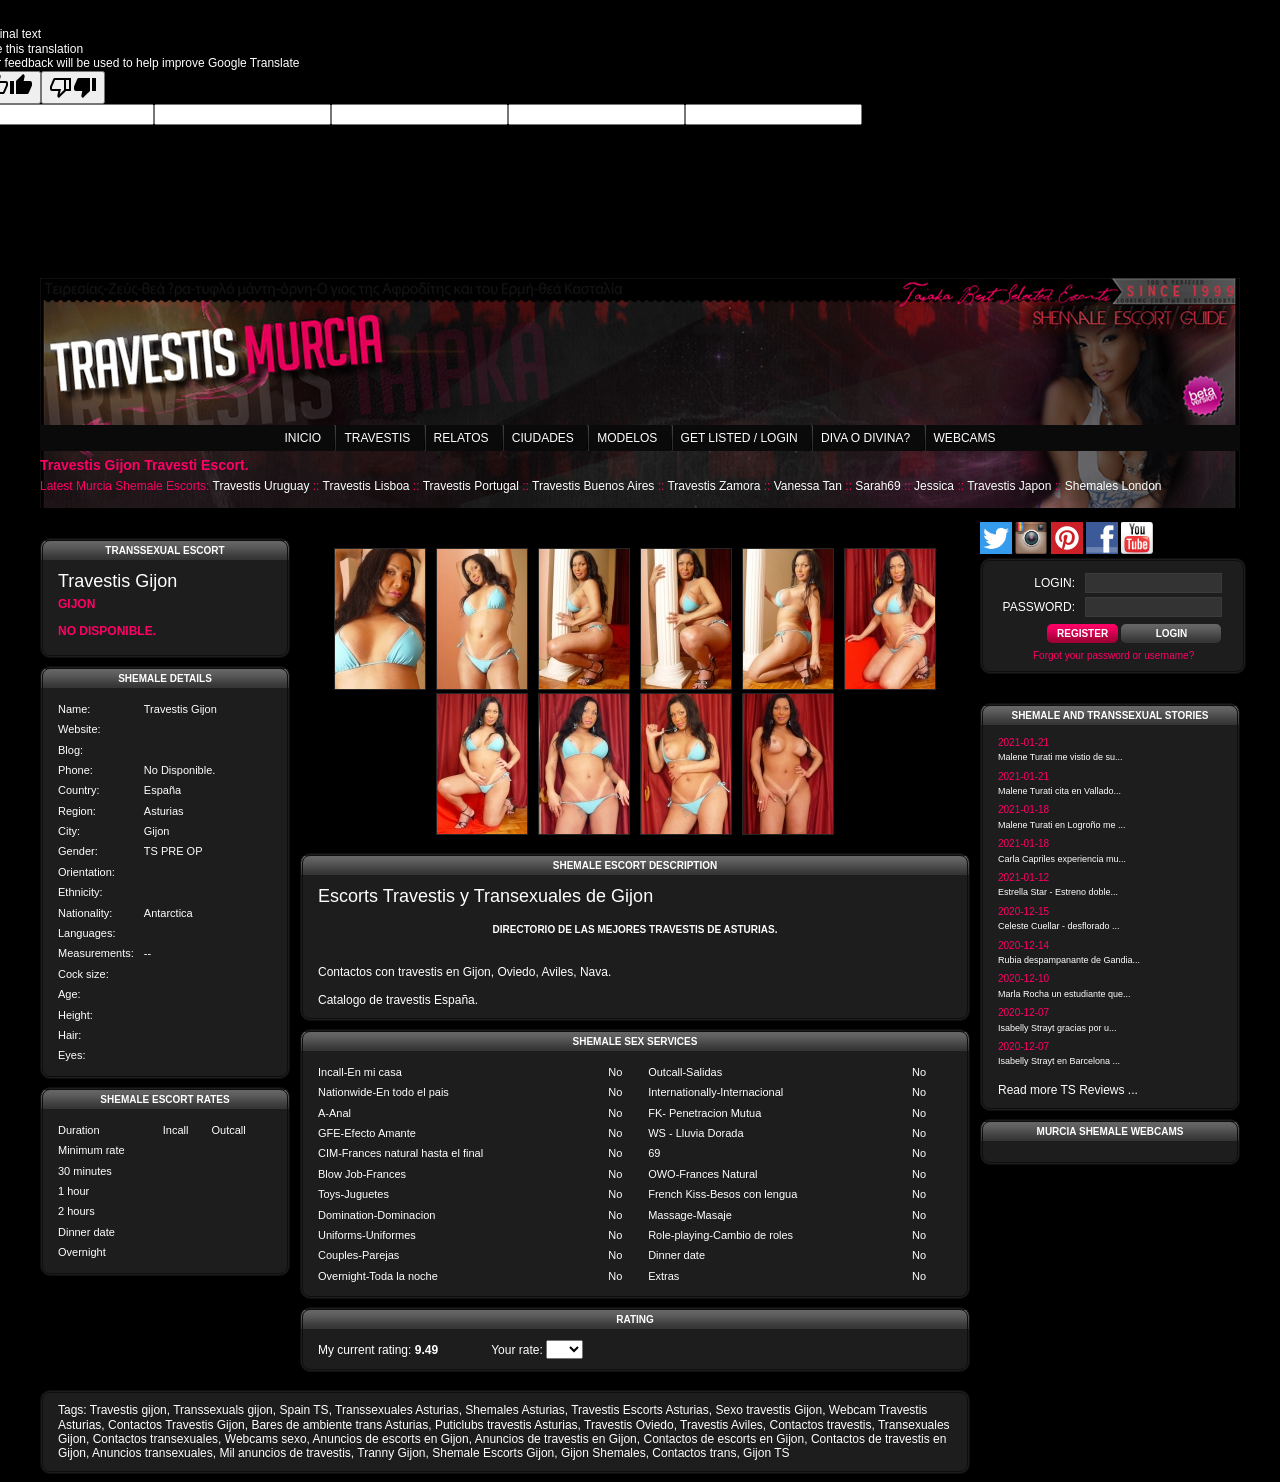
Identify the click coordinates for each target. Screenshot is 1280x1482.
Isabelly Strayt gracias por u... (1057, 1028)
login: (1054, 583)
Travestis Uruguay (261, 486)
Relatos (461, 438)
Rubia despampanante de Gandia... (1069, 960)
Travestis (377, 438)
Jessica (934, 486)
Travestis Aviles (721, 1425)
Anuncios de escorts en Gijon (391, 1439)
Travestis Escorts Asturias (640, 1410)
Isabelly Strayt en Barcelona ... (1059, 1061)
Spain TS (303, 1410)
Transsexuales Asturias (397, 1410)
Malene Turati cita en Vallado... (1059, 791)
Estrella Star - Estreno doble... (1058, 892)
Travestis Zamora (713, 486)
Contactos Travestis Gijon (176, 1425)
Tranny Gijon (391, 1453)
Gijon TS (766, 1453)
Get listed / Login (739, 438)
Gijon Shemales (603, 1453)
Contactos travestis (820, 1425)
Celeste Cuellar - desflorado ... (1059, 926)
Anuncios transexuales (152, 1453)
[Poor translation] (73, 87)
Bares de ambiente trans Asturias (339, 1425)
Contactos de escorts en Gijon (723, 1439)
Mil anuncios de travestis (284, 1453)
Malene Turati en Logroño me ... (1062, 825)
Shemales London (1113, 486)
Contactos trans (694, 1453)
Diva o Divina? (865, 438)
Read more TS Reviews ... (1068, 1090)
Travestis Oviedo (629, 1425)
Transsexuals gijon (223, 1410)
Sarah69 (877, 486)
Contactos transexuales (155, 1439)
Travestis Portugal (471, 486)
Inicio (302, 438)
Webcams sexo (266, 1439)
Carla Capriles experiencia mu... (1062, 859)
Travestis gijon (128, 1410)
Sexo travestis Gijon (768, 1410)
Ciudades (543, 438)
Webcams (965, 438)
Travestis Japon (1009, 486)
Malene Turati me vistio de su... (1060, 757)
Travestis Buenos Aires (593, 486)
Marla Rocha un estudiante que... (1064, 994)
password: (1039, 607)
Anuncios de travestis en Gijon (556, 1439)
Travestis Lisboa (366, 486)
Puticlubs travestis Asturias (506, 1425)
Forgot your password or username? (1113, 655)
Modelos (627, 438)
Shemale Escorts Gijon (493, 1453)
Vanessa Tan (808, 486)
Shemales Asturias (514, 1410)
